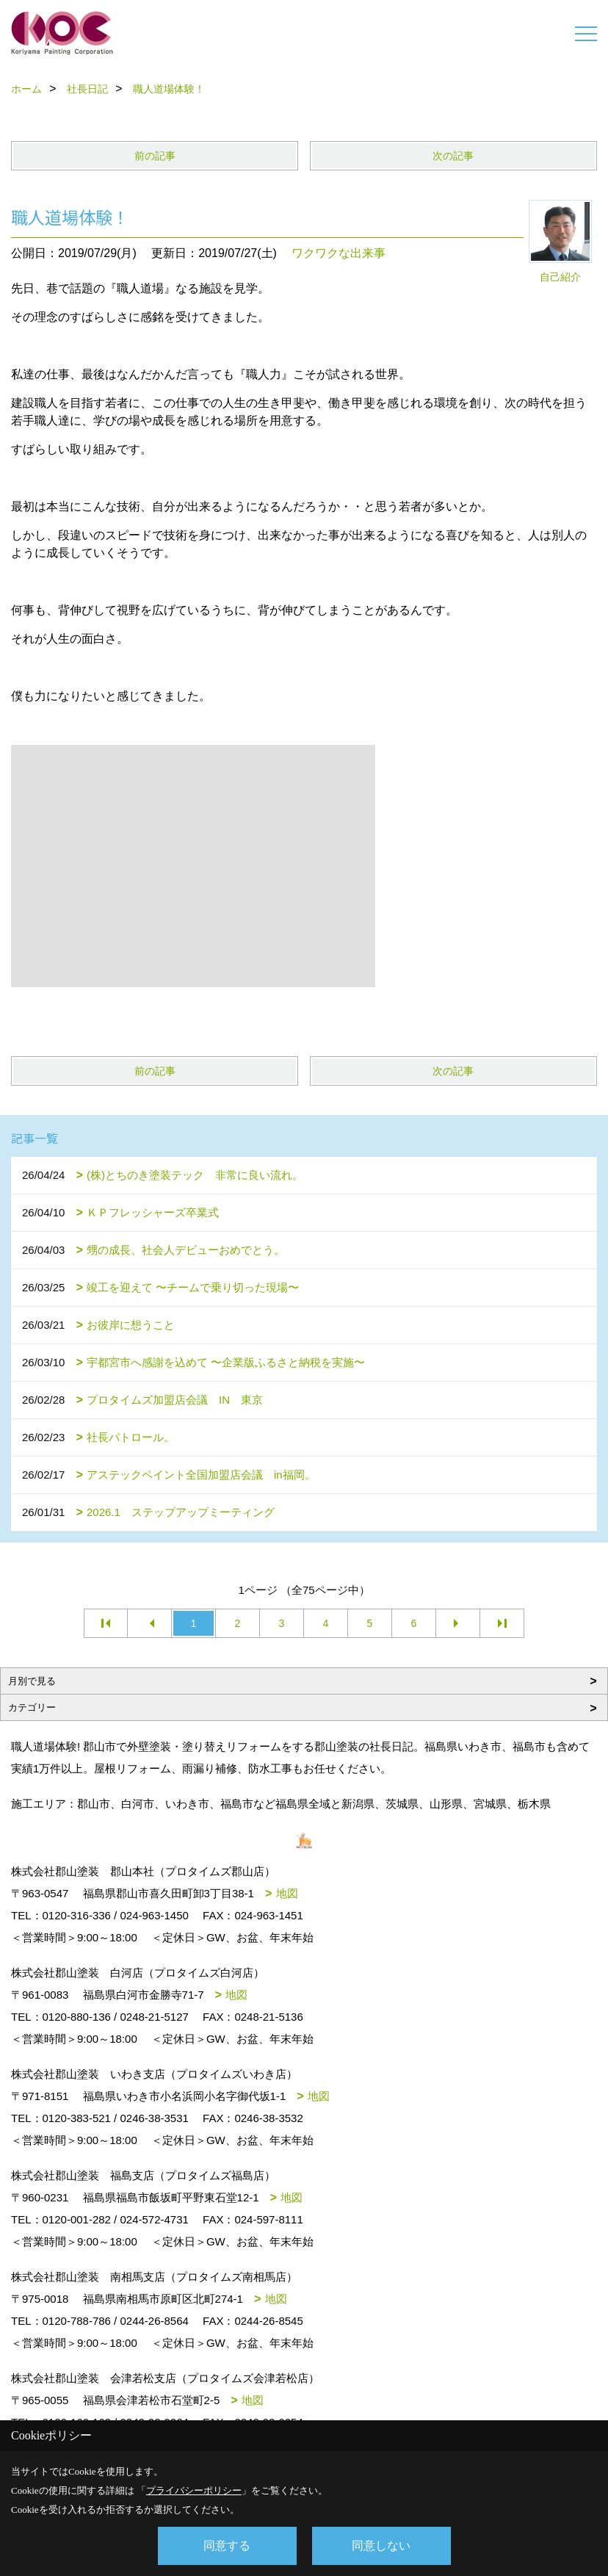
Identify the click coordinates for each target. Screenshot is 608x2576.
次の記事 (453, 156)
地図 (287, 1893)
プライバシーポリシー (194, 2490)
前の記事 (154, 156)
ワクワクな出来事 (339, 253)
